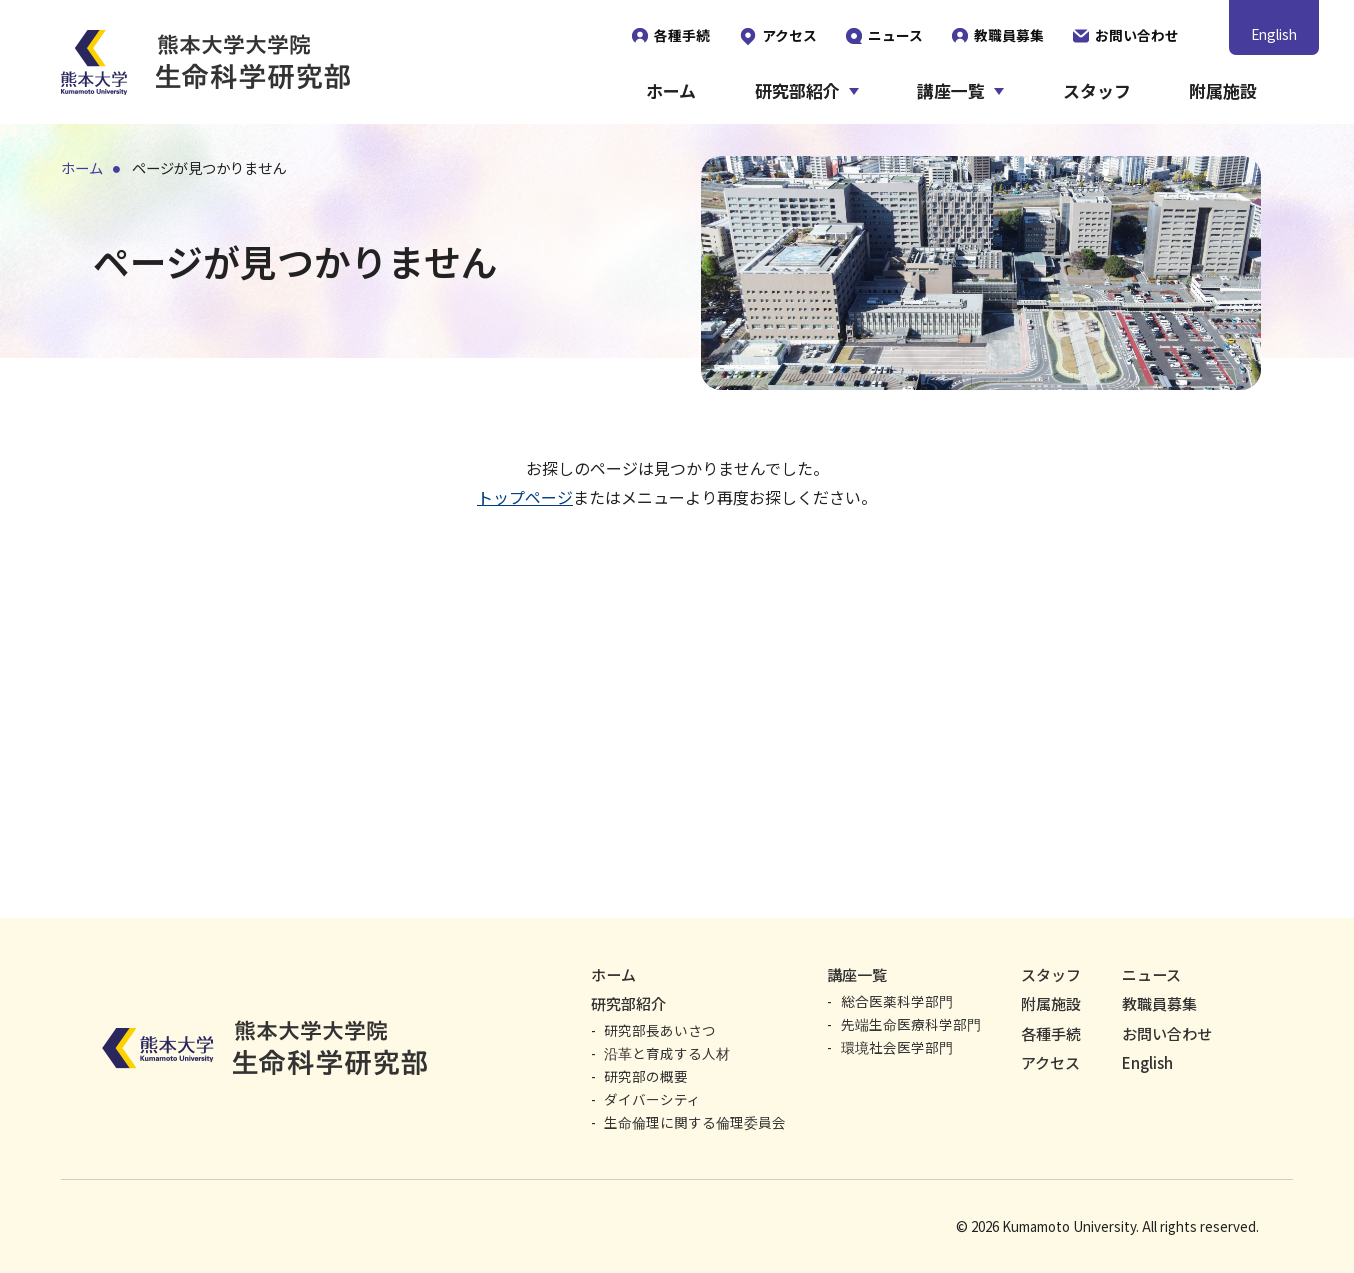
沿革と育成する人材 (667, 1053)
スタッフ (1097, 90)
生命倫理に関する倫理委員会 (695, 1122)
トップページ (525, 497)
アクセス (1050, 1062)
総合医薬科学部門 (897, 1001)
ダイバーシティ (652, 1099)
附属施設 (1223, 90)
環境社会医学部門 (897, 1047)
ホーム (671, 90)
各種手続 (1051, 1033)
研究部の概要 (646, 1076)
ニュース (1151, 974)
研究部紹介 (797, 90)
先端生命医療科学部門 (911, 1024)
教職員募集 (1159, 1003)
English (1274, 34)
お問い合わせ (1167, 1033)
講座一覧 (951, 90)
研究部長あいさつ (660, 1030)
